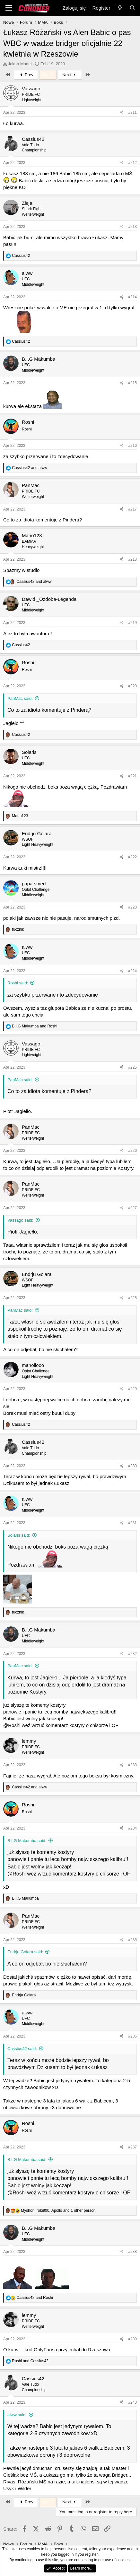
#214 (132, 297)
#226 (132, 1150)
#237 (132, 2147)
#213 (132, 226)
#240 (132, 2402)
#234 (132, 1828)
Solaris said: (18, 1535)
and (29, 467)
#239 (132, 2339)
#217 (132, 509)
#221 (132, 776)
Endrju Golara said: (25, 1951)
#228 (132, 1298)
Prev (25, 74)
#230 (132, 1466)
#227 (132, 1208)
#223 (132, 907)
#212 (132, 162)
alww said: (17, 2414)
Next (69, 74)
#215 (132, 383)
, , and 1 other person (58, 2210)
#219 (132, 622)
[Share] (122, 112)
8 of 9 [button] (48, 74)
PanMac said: (20, 698)
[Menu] (8, 8)
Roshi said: (17, 983)
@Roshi (12, 1725)
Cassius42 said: (22, 2048)
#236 (132, 2036)
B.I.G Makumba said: (26, 1840)
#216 (132, 445)
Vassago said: (20, 1220)
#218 (132, 559)
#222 (132, 857)
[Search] (132, 8)
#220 (132, 686)
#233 (132, 1765)
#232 (132, 1653)
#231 (132, 1523)
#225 (132, 1067)
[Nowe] (119, 8)
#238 (132, 2251)
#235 (132, 1940)
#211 (132, 112)
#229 (132, 1389)
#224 (132, 971)
